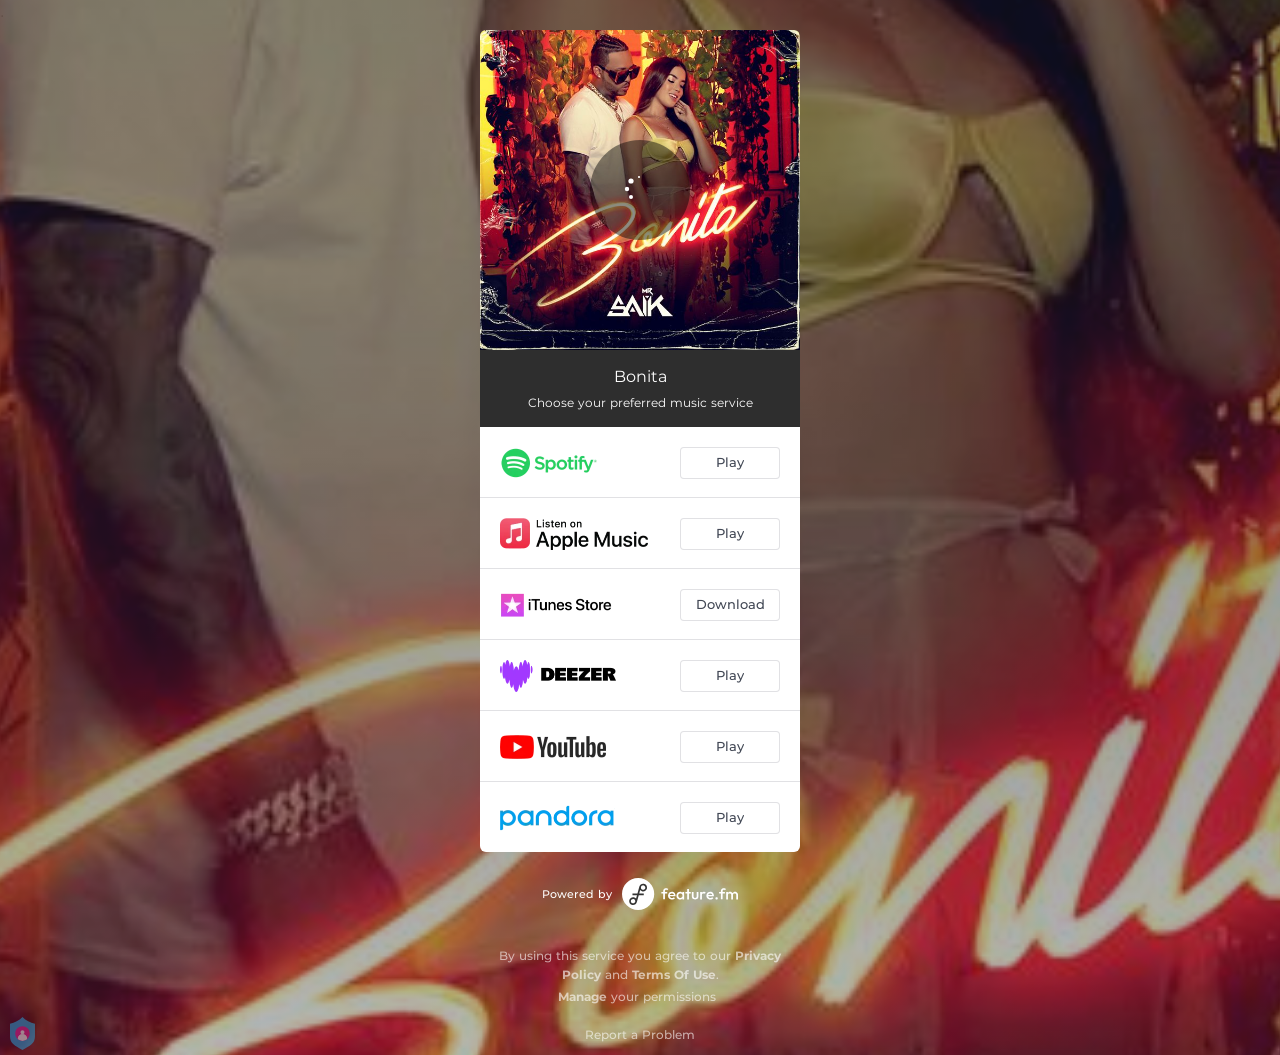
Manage (582, 996)
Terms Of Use (674, 974)
